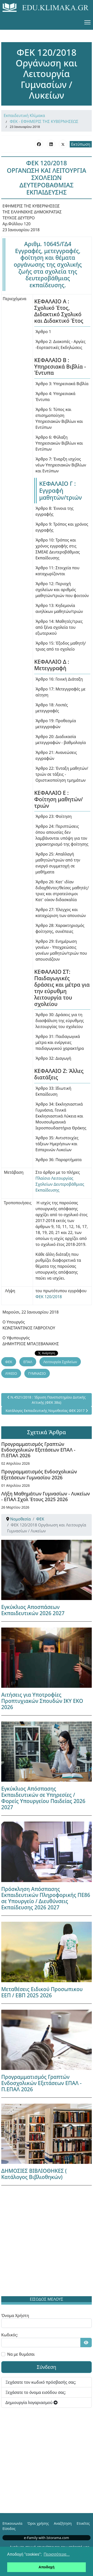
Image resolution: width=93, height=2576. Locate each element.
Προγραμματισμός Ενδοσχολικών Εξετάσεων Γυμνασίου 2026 (39, 1474)
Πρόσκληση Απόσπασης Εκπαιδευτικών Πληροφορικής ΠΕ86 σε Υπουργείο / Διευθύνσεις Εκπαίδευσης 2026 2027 (45, 1898)
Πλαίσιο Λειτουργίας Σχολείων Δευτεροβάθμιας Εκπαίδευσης (59, 1184)
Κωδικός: (9, 2335)
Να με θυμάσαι (21, 2354)
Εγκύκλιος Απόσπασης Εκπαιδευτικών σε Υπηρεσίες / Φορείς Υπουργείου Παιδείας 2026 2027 (43, 1798)
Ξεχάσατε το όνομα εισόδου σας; (35, 2392)
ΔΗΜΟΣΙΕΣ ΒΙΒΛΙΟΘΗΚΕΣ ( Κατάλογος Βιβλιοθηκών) (34, 2173)
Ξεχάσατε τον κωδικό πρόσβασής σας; (40, 2382)
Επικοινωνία (12, 2523)
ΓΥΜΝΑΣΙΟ (37, 1373)
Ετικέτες (83, 2523)
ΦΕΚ (8, 1361)
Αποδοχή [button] (47, 2567)
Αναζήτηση (63, 2523)
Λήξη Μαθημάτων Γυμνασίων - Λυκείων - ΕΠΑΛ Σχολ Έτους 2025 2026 (45, 1496)
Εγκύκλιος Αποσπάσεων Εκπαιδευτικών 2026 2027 (32, 1610)
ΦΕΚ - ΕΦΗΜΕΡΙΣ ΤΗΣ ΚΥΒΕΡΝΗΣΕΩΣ (44, 121)
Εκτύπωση (80, 144)
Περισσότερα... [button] (57, 2554)
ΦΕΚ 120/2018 (48, 1296)
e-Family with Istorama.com (46, 2537)
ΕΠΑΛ (27, 1361)
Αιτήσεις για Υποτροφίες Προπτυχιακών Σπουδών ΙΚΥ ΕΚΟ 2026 (42, 1701)
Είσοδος (8, 2528)
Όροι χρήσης (38, 2523)
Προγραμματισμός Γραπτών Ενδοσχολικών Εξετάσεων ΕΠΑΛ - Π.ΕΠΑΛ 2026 (38, 1450)
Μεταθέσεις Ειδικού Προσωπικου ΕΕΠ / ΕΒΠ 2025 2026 (42, 1992)
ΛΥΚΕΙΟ (11, 1373)
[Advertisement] (46, 2241)
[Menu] (87, 22)
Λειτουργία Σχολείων (60, 1361)
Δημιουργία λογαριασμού (31, 2402)
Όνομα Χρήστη (15, 2315)
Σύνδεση (46, 2367)
